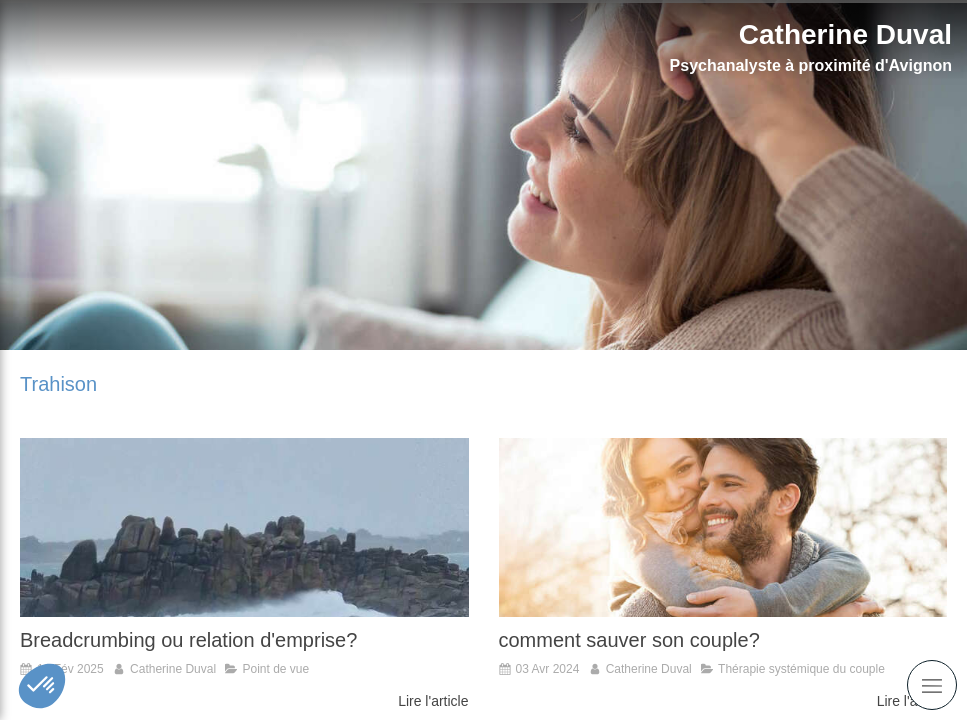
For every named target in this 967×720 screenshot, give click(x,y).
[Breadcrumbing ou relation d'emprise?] (244, 527)
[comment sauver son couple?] (723, 527)
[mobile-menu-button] (932, 685)
